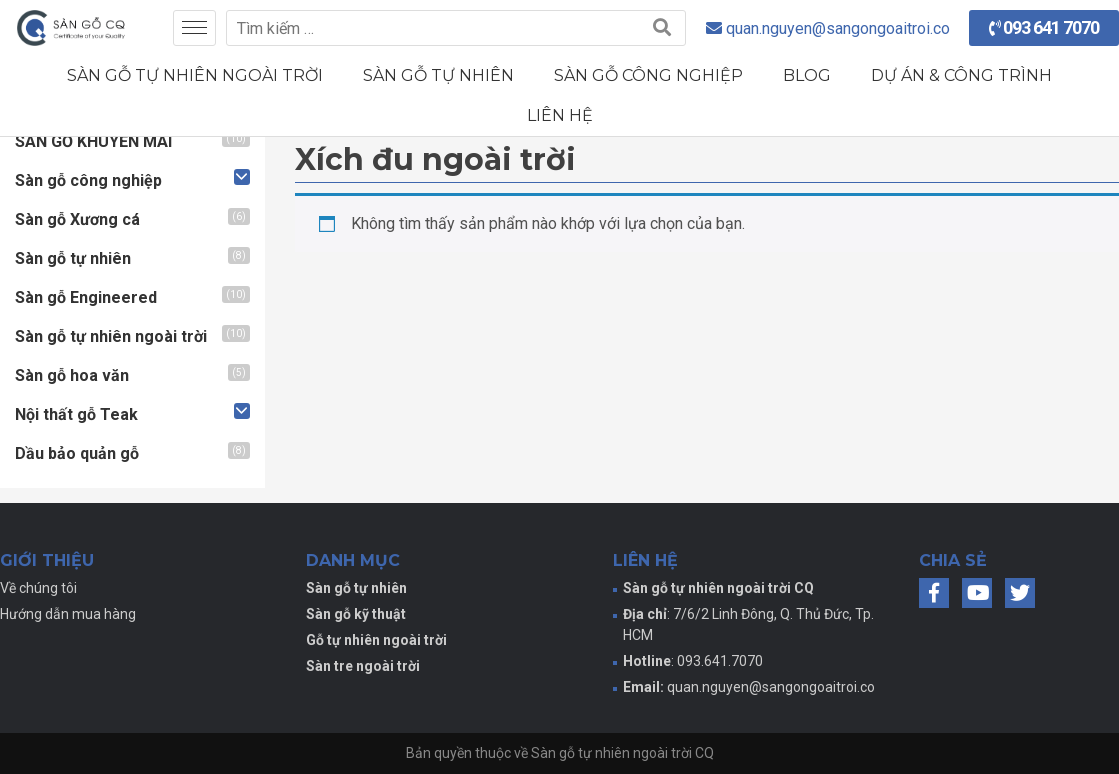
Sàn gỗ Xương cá (77, 219)
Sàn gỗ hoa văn (72, 375)
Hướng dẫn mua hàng (68, 614)
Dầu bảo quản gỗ (77, 453)
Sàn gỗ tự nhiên (438, 75)
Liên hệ (560, 115)
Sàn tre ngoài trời (363, 666)
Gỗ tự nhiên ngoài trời (376, 640)
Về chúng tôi (38, 588)
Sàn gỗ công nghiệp (648, 75)
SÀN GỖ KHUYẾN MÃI (93, 141)
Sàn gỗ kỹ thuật (356, 614)
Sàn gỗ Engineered (86, 297)
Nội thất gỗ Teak (76, 414)
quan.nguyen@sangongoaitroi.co (771, 687)
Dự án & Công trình (961, 75)
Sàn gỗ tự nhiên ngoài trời (195, 75)
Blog (807, 75)
